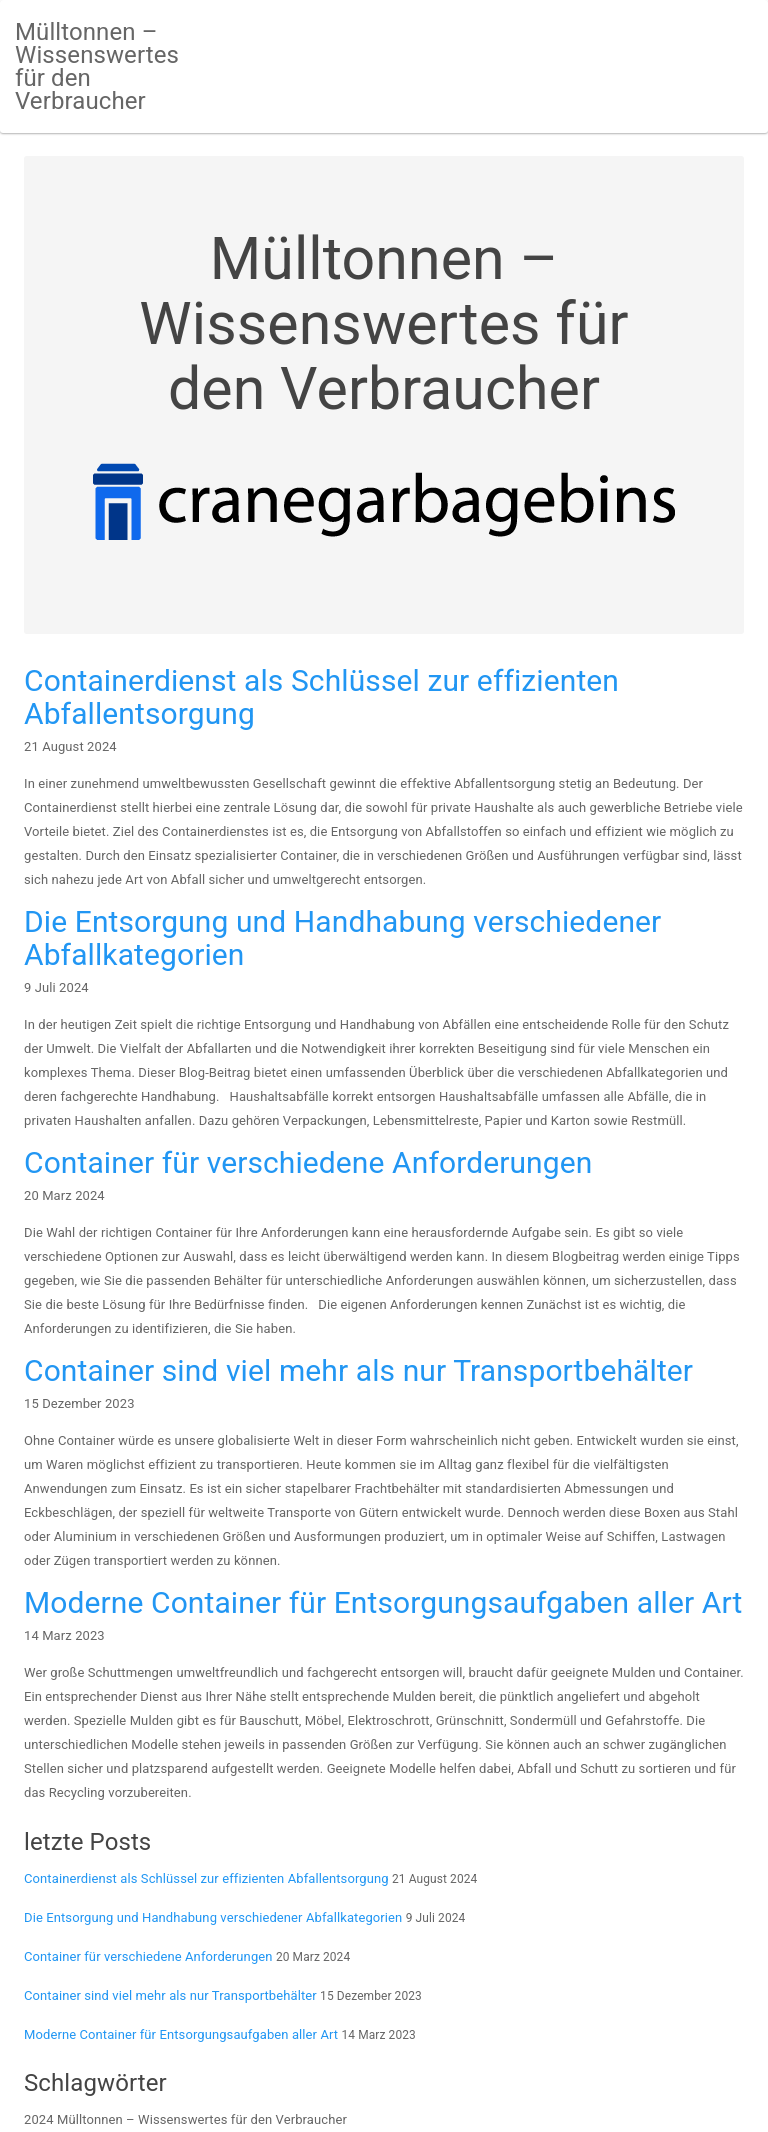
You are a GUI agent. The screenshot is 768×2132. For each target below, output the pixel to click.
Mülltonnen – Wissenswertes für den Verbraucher (97, 66)
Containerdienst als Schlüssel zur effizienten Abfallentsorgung (321, 697)
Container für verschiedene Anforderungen (308, 1162)
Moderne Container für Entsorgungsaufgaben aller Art (383, 1602)
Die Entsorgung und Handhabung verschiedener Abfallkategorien (342, 938)
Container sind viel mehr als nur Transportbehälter (358, 1370)
